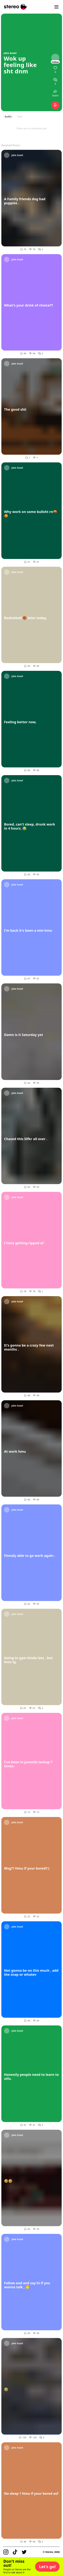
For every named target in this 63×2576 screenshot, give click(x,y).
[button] (47, 2567)
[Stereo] (15, 7)
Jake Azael (10, 53)
